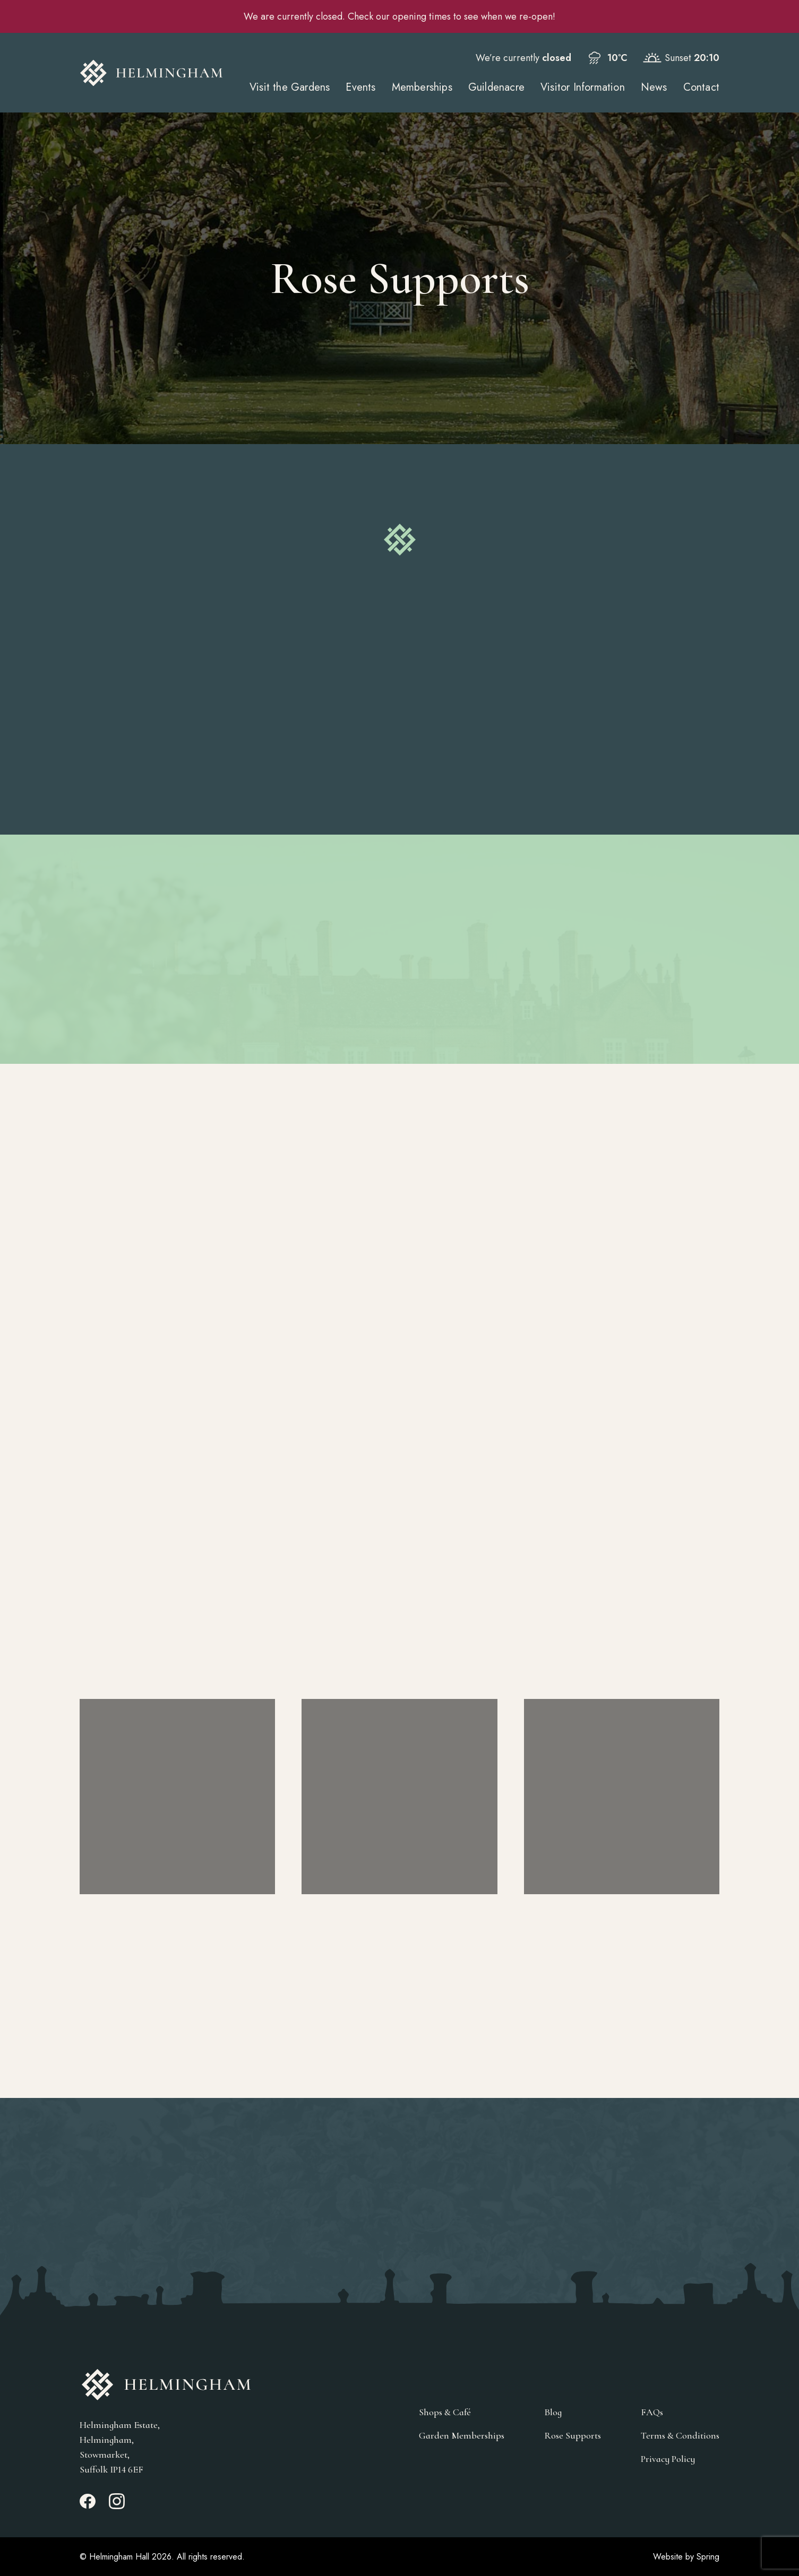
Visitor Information (582, 87)
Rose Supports (572, 2435)
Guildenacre (496, 87)
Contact (701, 87)
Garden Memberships (461, 2435)
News (654, 87)
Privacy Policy (668, 2459)
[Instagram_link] (117, 2506)
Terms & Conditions (680, 2435)
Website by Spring (686, 2557)
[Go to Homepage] (151, 72)
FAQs (652, 2412)
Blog (553, 2412)
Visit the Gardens (290, 87)
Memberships (422, 87)
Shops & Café (445, 2412)
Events (360, 87)
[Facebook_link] (88, 2506)
